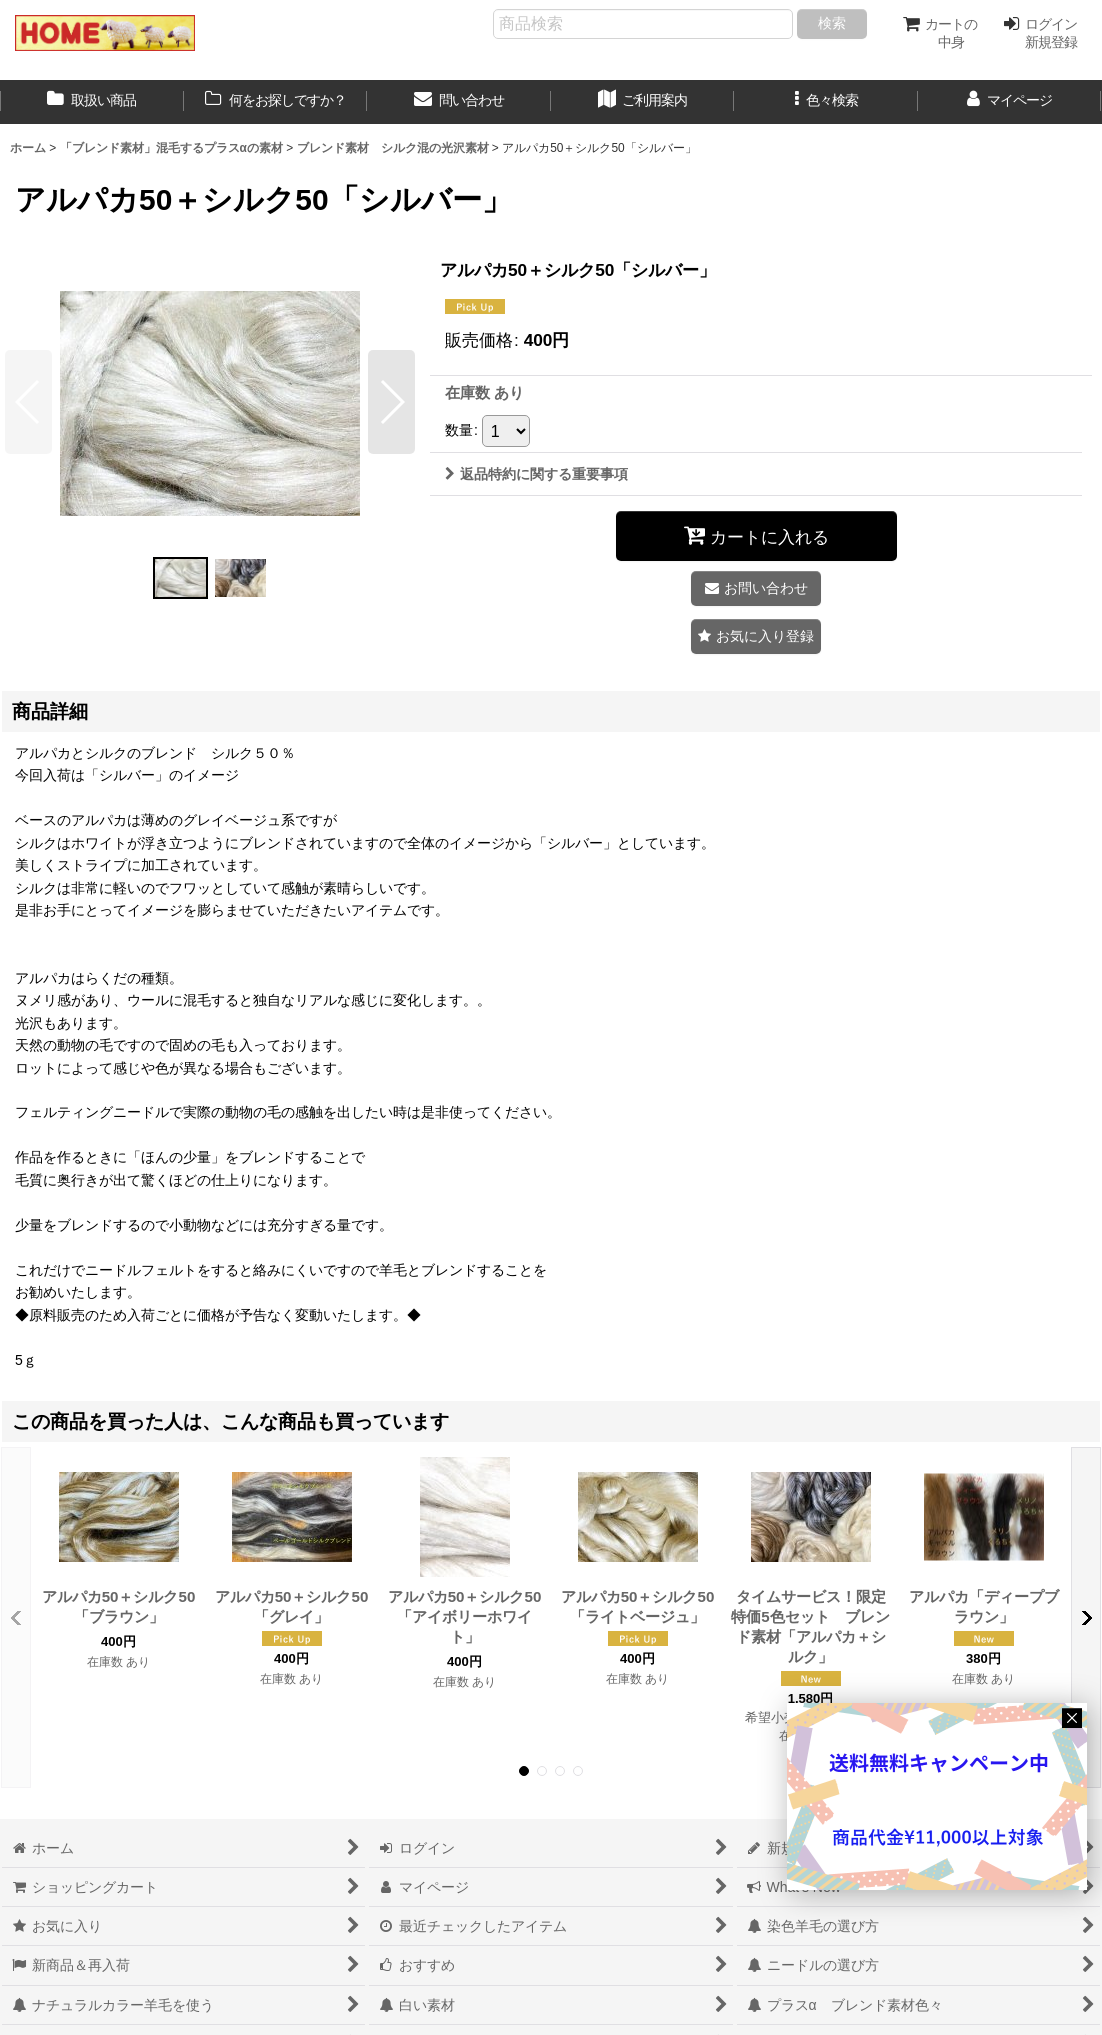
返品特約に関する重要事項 (536, 474)
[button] (826, 102)
